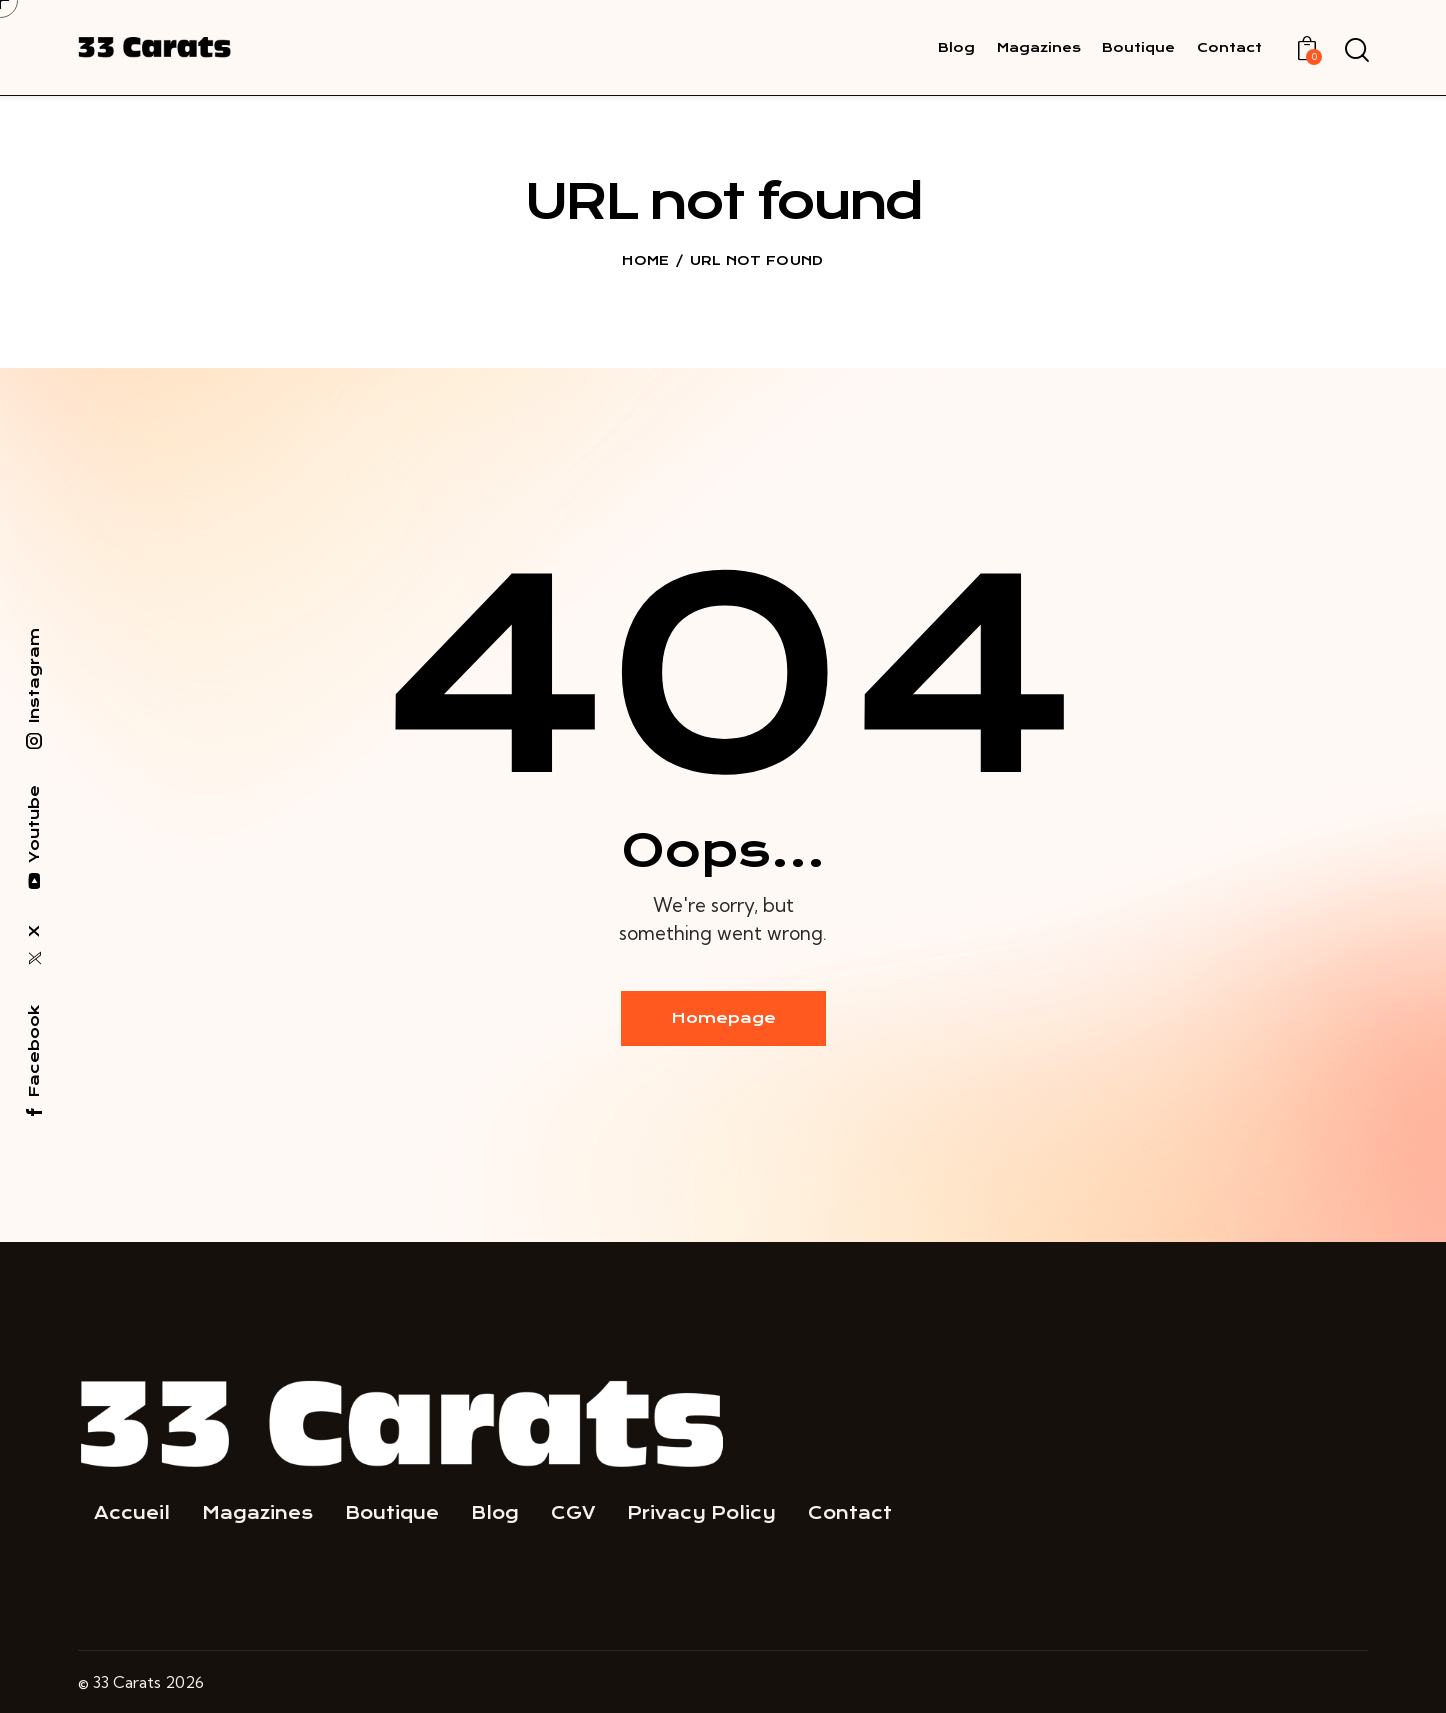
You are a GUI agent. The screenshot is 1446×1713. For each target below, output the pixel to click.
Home (645, 260)
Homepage (723, 1018)
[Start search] (1355, 51)
